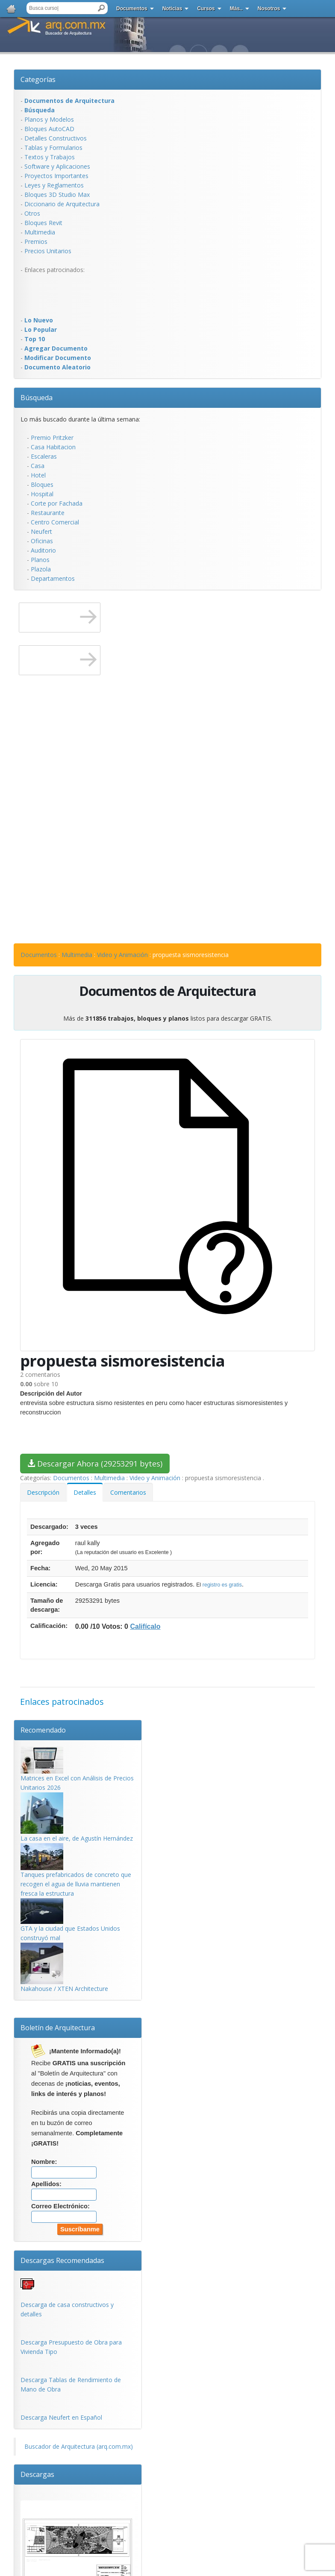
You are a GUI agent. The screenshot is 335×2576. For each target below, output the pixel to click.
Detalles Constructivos (55, 138)
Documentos (131, 9)
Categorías (38, 79)
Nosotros (269, 9)
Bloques (42, 484)
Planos (40, 560)
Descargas (37, 2474)
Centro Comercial (55, 522)
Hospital (42, 494)
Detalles (84, 1492)
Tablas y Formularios (53, 147)
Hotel (38, 475)
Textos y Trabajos (49, 157)
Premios (35, 241)
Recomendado (43, 1730)
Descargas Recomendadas (62, 2260)
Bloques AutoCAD (49, 129)
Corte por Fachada (56, 503)
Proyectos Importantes (56, 176)
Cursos (206, 9)
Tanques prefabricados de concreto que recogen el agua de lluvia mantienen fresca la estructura (76, 1884)
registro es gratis (222, 1585)
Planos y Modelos (49, 119)
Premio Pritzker (52, 437)
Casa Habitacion (53, 447)
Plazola (41, 569)
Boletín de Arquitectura (58, 2027)
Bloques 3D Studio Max (57, 194)
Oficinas (42, 541)
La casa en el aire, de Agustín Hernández (77, 1838)
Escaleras (44, 456)
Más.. (236, 9)
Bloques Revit (43, 223)
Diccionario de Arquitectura (62, 204)
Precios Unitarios (47, 251)
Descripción (43, 1492)
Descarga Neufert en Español (61, 2417)
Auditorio (43, 550)
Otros (32, 213)
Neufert (41, 531)
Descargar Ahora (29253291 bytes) (94, 1463)
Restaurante (48, 513)
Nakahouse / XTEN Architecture (64, 1989)
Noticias (172, 9)
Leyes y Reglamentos (54, 185)
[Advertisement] (55, 294)
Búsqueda (37, 397)
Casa (37, 466)
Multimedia (39, 232)
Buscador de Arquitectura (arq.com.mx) (78, 2446)
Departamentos (53, 578)
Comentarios (128, 1492)
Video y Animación (122, 955)
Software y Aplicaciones (57, 166)
